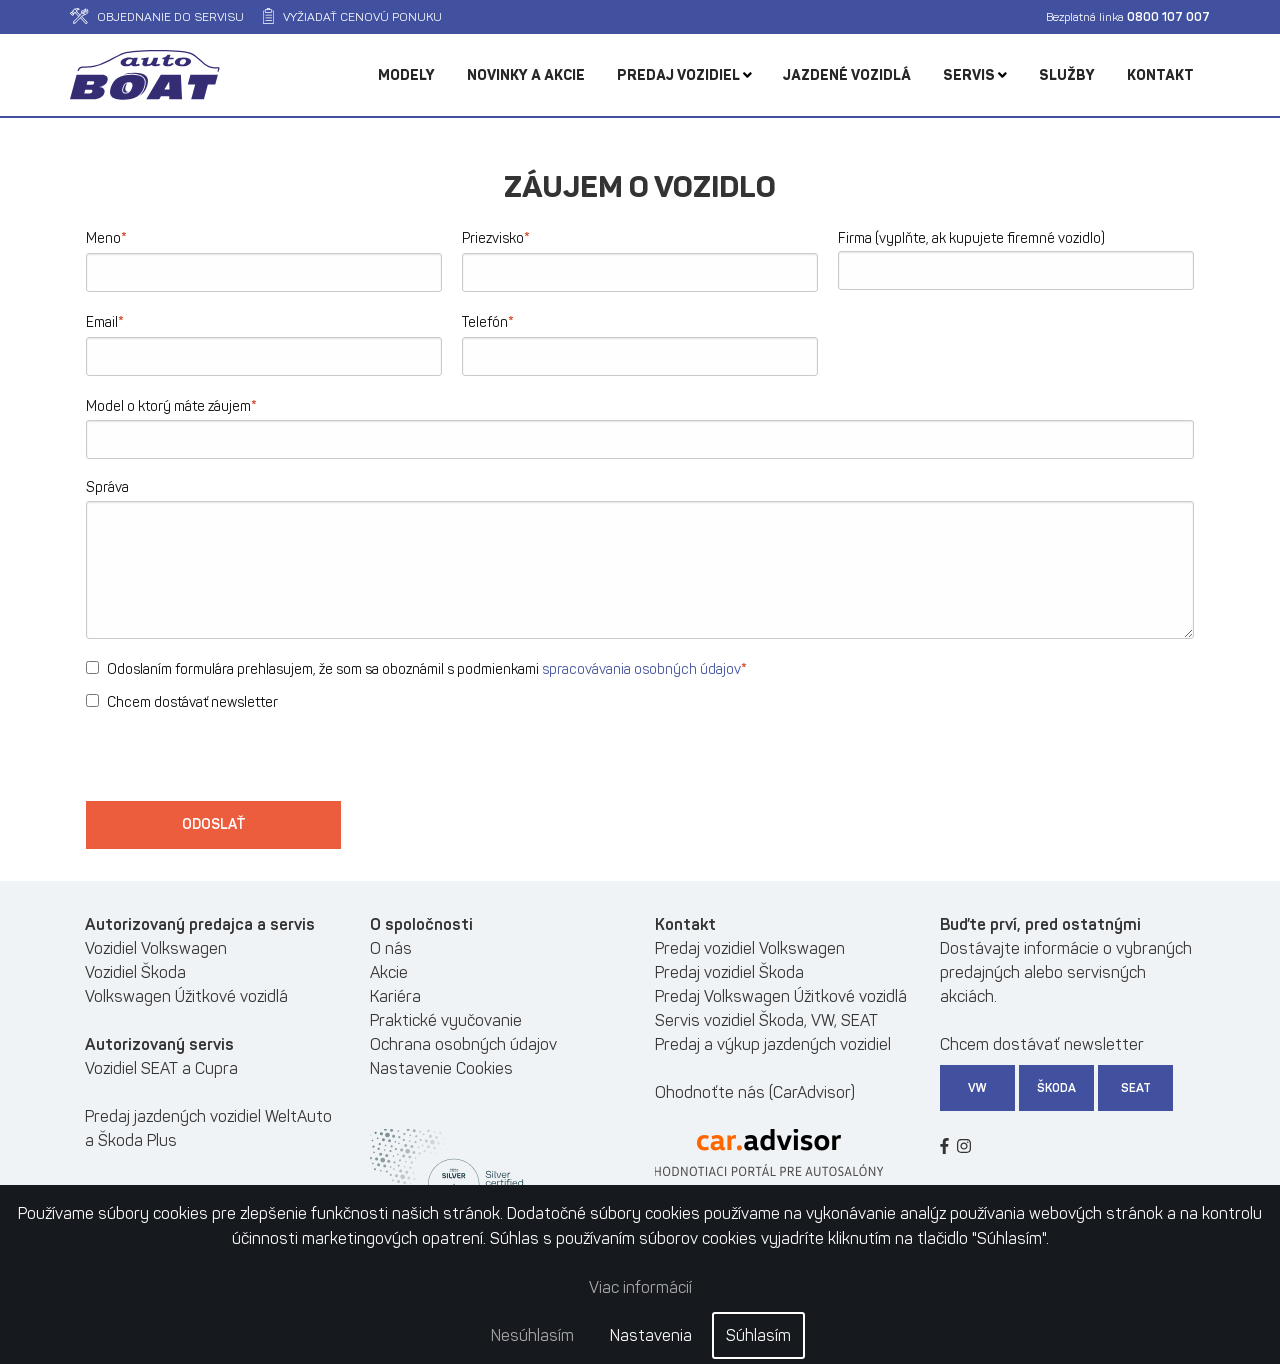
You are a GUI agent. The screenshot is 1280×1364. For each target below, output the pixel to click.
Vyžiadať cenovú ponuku (352, 17)
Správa (107, 487)
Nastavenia (651, 1335)
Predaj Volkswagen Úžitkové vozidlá (781, 996)
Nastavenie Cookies (441, 1068)
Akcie (389, 972)
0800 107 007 (1168, 17)
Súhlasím (758, 1335)
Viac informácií (640, 1287)
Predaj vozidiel (684, 75)
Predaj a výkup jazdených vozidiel (773, 1044)
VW (977, 1088)
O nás (391, 948)
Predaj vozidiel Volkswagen (750, 948)
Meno (106, 237)
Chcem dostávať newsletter (182, 702)
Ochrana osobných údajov (463, 1044)
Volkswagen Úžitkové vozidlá (186, 996)
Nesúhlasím (532, 1335)
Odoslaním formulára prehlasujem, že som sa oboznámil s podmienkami (416, 668)
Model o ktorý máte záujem (171, 405)
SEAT (1136, 1088)
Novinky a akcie (526, 75)
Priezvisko (496, 237)
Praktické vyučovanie (446, 1020)
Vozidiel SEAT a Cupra (161, 1068)
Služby (1067, 75)
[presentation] (238, 762)
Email (105, 321)
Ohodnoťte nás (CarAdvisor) (755, 1092)
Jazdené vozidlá (847, 75)
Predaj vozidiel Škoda (729, 972)
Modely (406, 75)
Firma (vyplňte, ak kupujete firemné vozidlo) (971, 238)
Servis (975, 75)
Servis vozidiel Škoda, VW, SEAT (766, 1020)
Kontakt (1160, 75)
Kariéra (395, 996)
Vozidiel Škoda (135, 972)
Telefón (488, 321)
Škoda (1056, 1088)
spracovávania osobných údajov (641, 669)
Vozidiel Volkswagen (156, 948)
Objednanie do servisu (157, 17)
